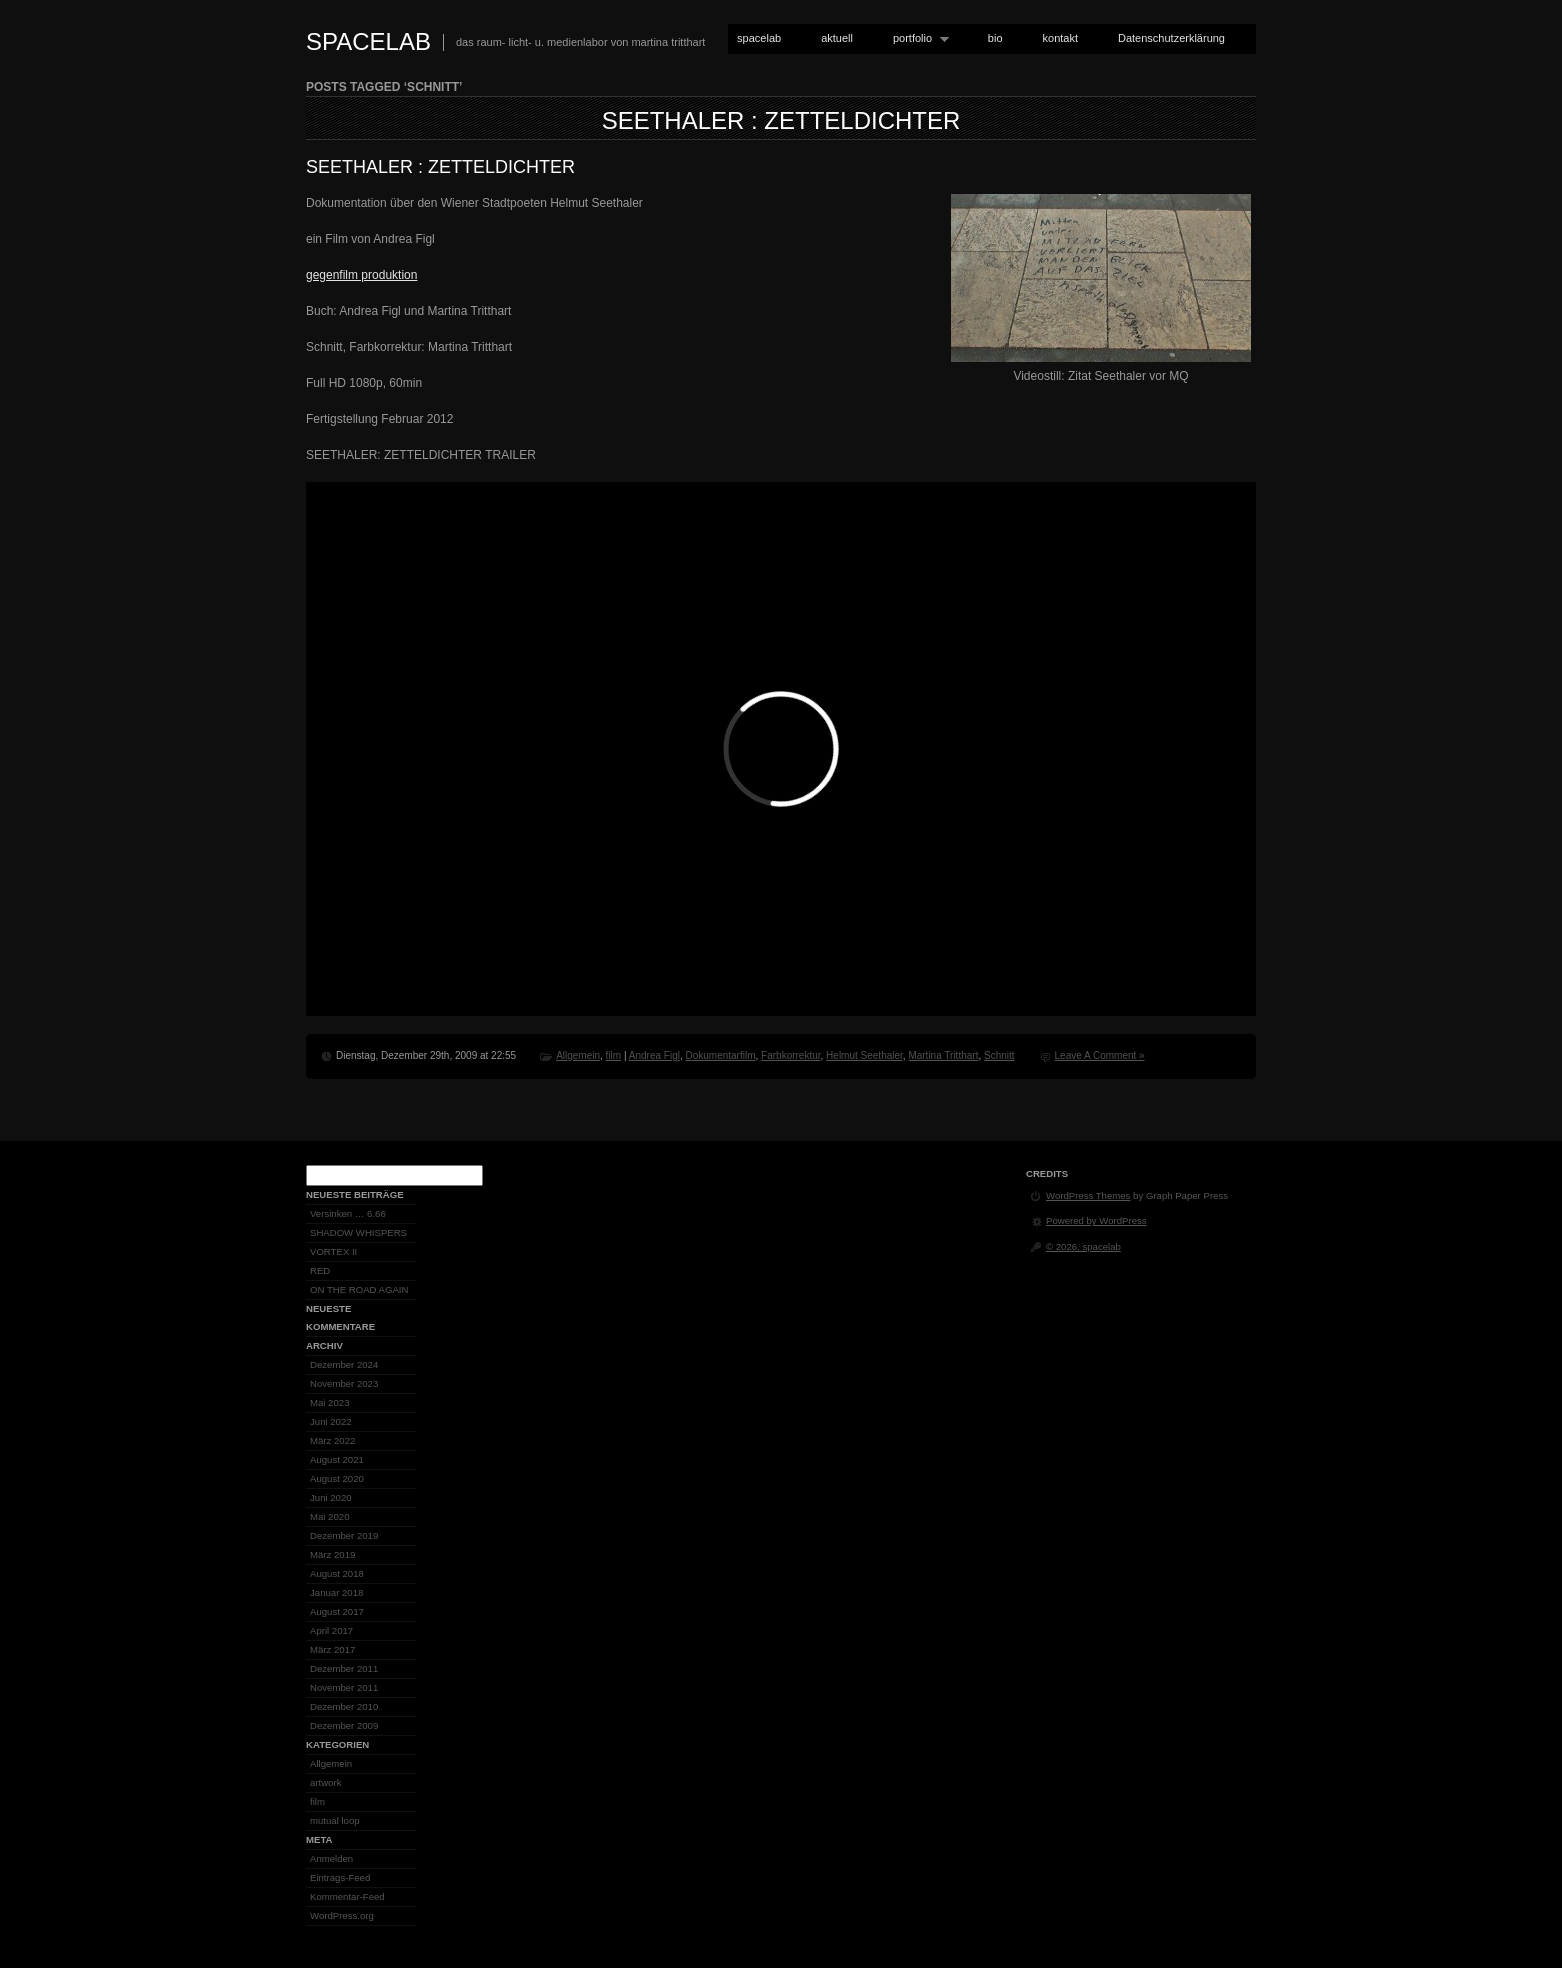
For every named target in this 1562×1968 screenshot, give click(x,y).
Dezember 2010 (344, 1706)
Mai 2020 (329, 1516)
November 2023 (344, 1383)
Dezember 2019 (344, 1535)
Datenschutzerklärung (1171, 38)
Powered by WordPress (1096, 1220)
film (614, 1055)
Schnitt (999, 1055)
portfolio (916, 38)
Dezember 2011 (344, 1668)
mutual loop (335, 1820)
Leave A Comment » (1100, 1055)
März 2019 (332, 1554)
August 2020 (337, 1478)
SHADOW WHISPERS (358, 1232)
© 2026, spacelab (1083, 1246)
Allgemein (578, 1055)
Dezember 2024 (344, 1364)
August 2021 (337, 1459)
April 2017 (331, 1630)
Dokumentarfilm (720, 1055)
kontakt (1060, 38)
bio (995, 38)
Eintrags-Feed (340, 1877)
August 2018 (337, 1573)
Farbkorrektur (790, 1055)
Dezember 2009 (344, 1725)
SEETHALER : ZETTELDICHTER (781, 120)
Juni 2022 (331, 1421)
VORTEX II (333, 1251)
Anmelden (331, 1858)
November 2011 (344, 1687)
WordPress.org (342, 1915)
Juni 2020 (331, 1497)
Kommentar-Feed (347, 1896)
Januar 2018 (336, 1592)
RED (320, 1270)
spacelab (368, 41)
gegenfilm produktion (361, 275)
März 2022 (332, 1440)
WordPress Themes (1088, 1195)
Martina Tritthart (943, 1055)
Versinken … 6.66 (348, 1213)
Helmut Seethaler (864, 1055)
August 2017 (337, 1611)
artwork (325, 1782)
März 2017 (332, 1649)
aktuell (837, 38)
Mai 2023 (329, 1402)
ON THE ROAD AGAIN (359, 1289)
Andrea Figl (654, 1055)
